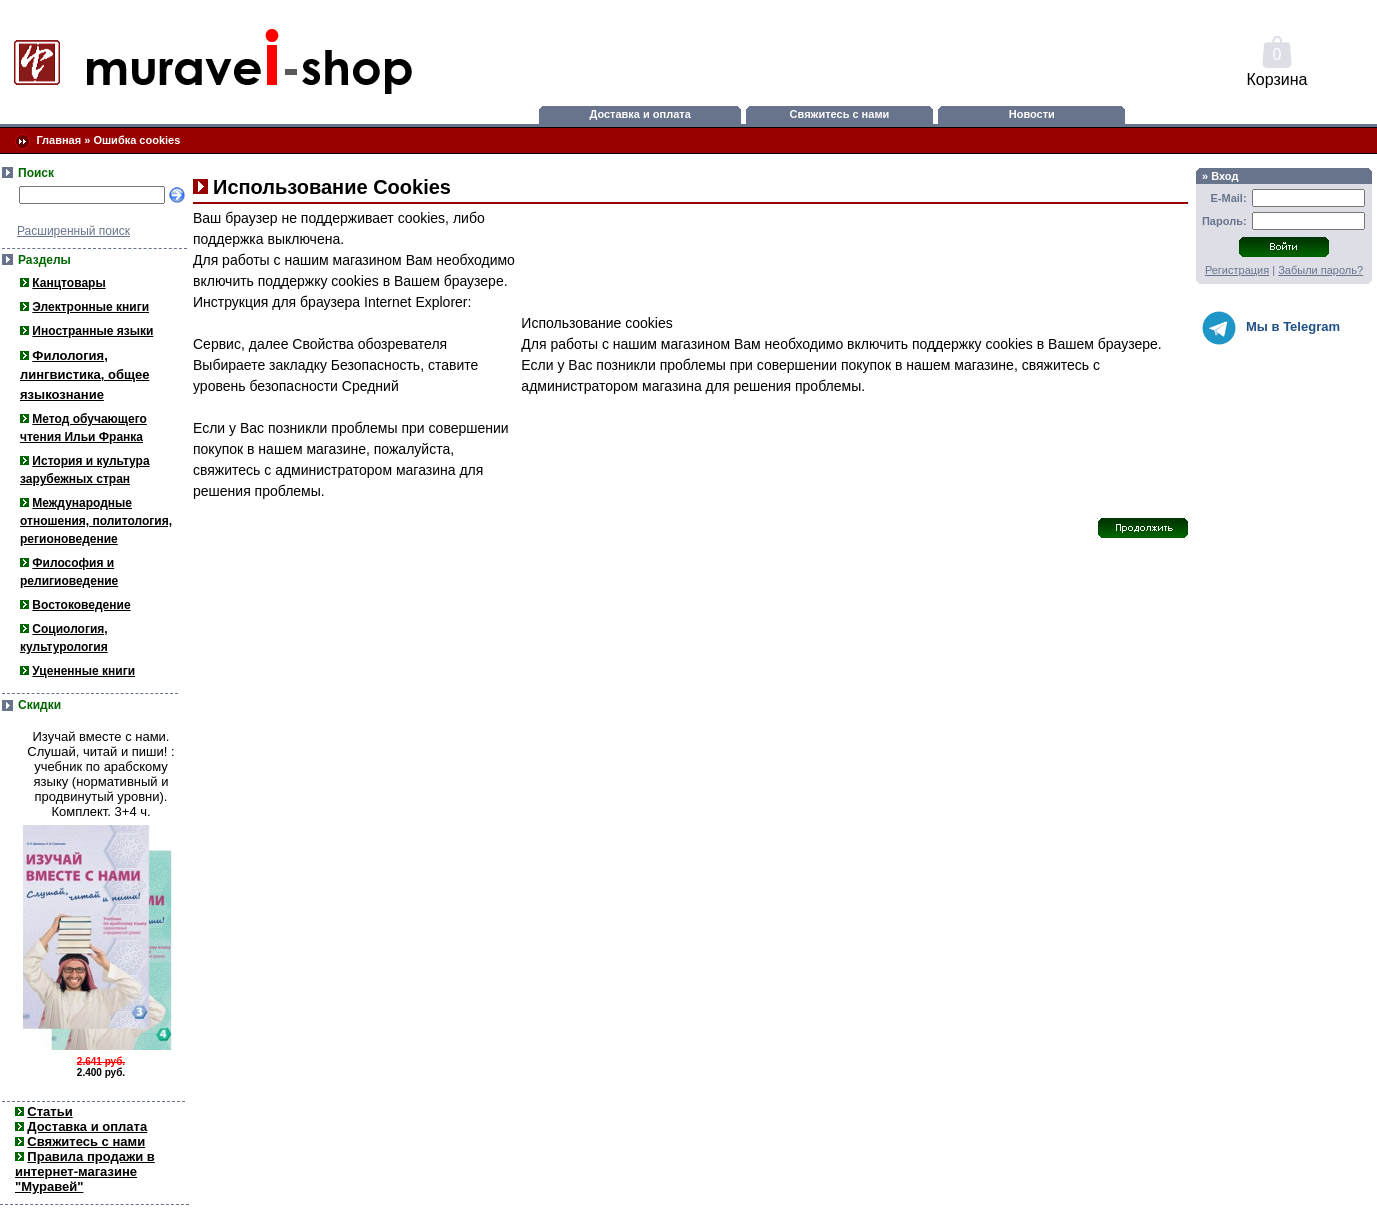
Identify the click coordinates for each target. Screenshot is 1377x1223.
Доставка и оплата (639, 114)
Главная (58, 140)
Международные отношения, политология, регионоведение (96, 521)
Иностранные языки (92, 331)
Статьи (49, 1111)
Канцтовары (68, 283)
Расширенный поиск (73, 231)
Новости (1032, 114)
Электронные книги (90, 307)
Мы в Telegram (1271, 328)
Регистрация (1237, 270)
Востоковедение (81, 605)
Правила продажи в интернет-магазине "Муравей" (85, 1171)
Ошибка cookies (136, 140)
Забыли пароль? (1320, 270)
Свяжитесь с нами (840, 114)
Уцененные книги (83, 671)
